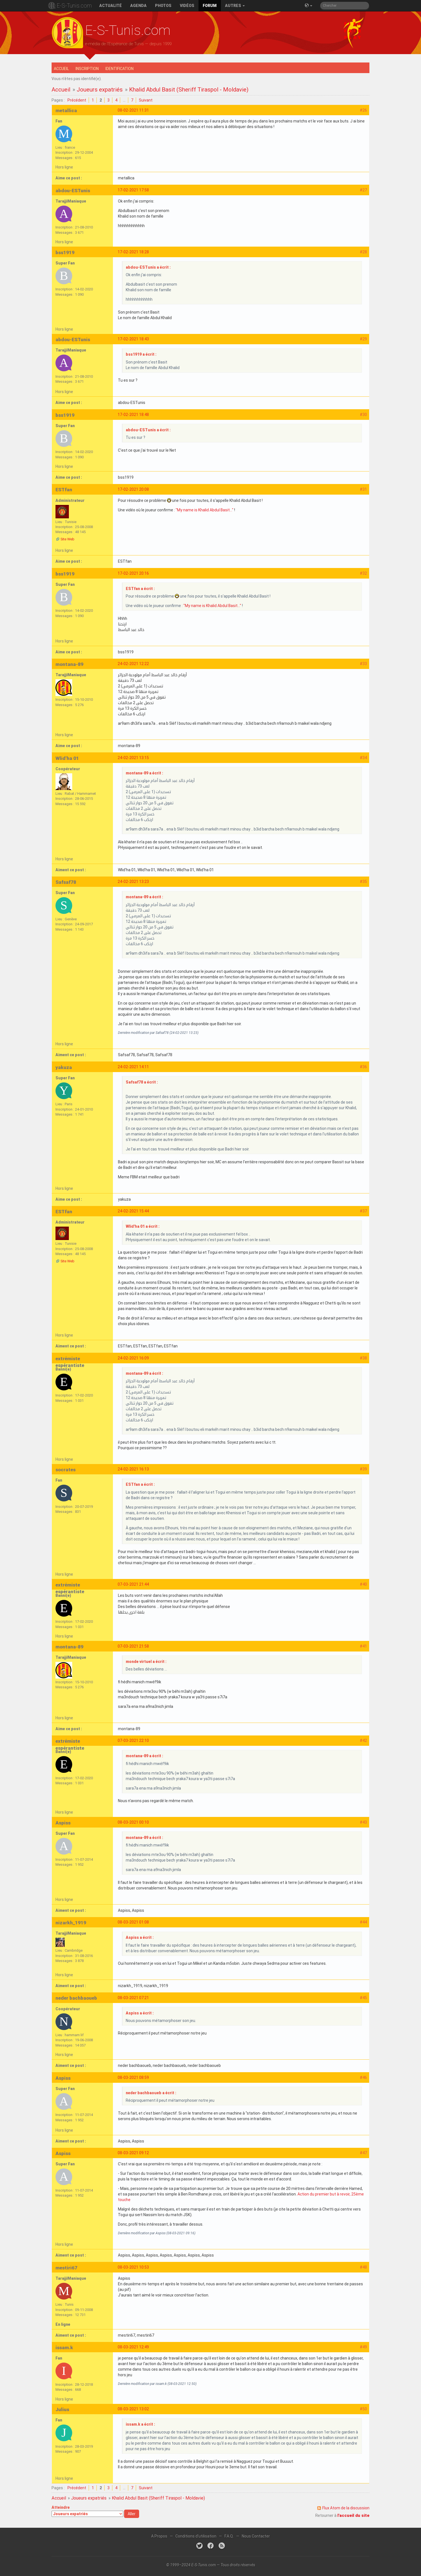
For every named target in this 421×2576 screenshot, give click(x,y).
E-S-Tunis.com (74, 5)
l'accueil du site (353, 2515)
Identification (119, 68)
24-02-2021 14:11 (133, 1067)
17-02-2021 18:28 (133, 252)
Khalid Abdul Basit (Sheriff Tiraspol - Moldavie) (188, 89)
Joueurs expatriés (100, 89)
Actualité (110, 5)
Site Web (67, 539)
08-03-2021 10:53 (133, 2267)
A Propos (159, 2536)
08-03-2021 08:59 (133, 2077)
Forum (210, 5)
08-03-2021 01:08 (133, 1922)
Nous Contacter (256, 2536)
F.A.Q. (229, 2536)
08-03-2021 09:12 (133, 2153)
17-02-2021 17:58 (133, 190)
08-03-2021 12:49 (133, 2347)
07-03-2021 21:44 (133, 1584)
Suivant (146, 100)
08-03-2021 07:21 (133, 1997)
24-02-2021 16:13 (133, 1469)
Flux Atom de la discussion (345, 2508)
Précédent (76, 100)
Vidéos (187, 5)
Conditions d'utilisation (195, 2536)
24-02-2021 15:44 (133, 1211)
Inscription (87, 68)
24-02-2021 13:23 (133, 881)
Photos (163, 5)
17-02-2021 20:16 (133, 573)
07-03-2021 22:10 (133, 1740)
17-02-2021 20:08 (133, 489)
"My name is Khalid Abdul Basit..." (204, 510)
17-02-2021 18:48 (133, 414)
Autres (235, 5)
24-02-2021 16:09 (133, 1358)
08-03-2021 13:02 (133, 2409)
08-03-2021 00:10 (133, 1822)
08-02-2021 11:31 (133, 110)
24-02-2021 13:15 (133, 757)
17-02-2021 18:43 (133, 339)
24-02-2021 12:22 (133, 663)
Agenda (138, 5)
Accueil (61, 68)
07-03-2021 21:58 (133, 1646)
